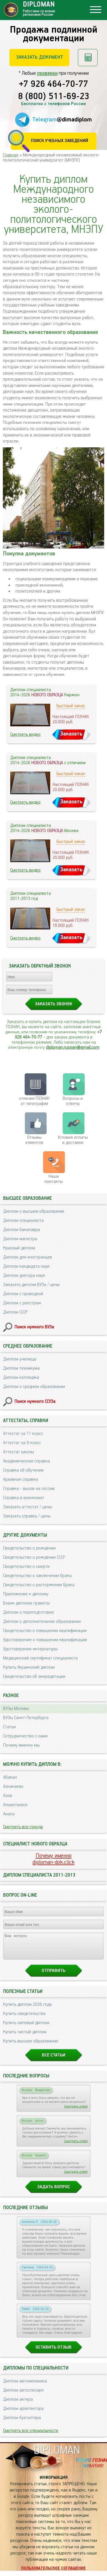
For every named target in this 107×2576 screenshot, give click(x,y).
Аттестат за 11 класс (23, 1433)
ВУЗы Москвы (16, 1708)
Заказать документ (39, 57)
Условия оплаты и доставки (73, 1140)
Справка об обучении (23, 1470)
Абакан (10, 1777)
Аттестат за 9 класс (22, 1443)
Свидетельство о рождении (29, 1548)
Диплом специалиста (23, 1220)
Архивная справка (20, 1479)
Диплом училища (19, 1359)
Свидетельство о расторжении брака (38, 1585)
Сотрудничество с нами (25, 1736)
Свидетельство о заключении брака (37, 1575)
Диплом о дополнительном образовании (42, 1621)
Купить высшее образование (30, 2046)
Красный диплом (19, 1248)
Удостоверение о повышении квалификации (45, 1640)
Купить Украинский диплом (29, 1667)
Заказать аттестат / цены (27, 1507)
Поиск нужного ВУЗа (34, 1327)
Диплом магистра (20, 1239)
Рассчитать (88, 57)
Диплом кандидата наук (26, 1266)
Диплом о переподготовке (28, 1612)
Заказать (71, 734)
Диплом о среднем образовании (34, 1386)
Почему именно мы (21, 1745)
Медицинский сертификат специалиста (40, 1658)
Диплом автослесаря (23, 2395)
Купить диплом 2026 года (27, 2009)
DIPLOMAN (57, 2455)
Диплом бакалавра (21, 1229)
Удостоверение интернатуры (30, 1649)
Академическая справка (26, 1461)
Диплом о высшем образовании (33, 1211)
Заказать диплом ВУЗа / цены (31, 1284)
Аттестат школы (18, 1452)
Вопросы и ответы (73, 1101)
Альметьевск (15, 1805)
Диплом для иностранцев (27, 1257)
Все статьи (53, 2060)
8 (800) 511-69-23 (53, 96)
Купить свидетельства (24, 2019)
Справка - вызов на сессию (29, 1488)
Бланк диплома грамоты (26, 1603)
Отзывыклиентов (34, 1140)
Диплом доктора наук (24, 1275)
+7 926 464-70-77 (53, 84)
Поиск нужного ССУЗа (35, 1401)
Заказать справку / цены (27, 1516)
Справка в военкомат (23, 1498)
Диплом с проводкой (23, 1294)
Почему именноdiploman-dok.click (53, 1859)
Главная (10, 155)
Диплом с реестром (22, 1303)
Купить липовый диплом (26, 2028)
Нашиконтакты (54, 1179)
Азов (7, 1795)
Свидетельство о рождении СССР (34, 1557)
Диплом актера (18, 2404)
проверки (47, 73)
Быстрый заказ (70, 706)
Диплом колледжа (21, 1377)
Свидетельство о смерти (26, 1566)
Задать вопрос (53, 2192)
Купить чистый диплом (25, 2037)
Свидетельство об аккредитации (34, 1676)
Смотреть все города (23, 1827)
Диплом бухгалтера (22, 2423)
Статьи (9, 1727)
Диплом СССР (15, 1312)
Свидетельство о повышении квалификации (45, 1630)
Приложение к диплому (26, 1594)
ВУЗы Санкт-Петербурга (26, 1717)
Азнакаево (13, 1786)
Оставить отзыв (54, 2352)
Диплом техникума (21, 1368)
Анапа (9, 1814)
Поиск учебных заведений (59, 140)
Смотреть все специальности (30, 2436)
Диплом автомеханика (25, 2386)
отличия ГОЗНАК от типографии (34, 1101)
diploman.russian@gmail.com (72, 1047)
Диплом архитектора (23, 2413)
